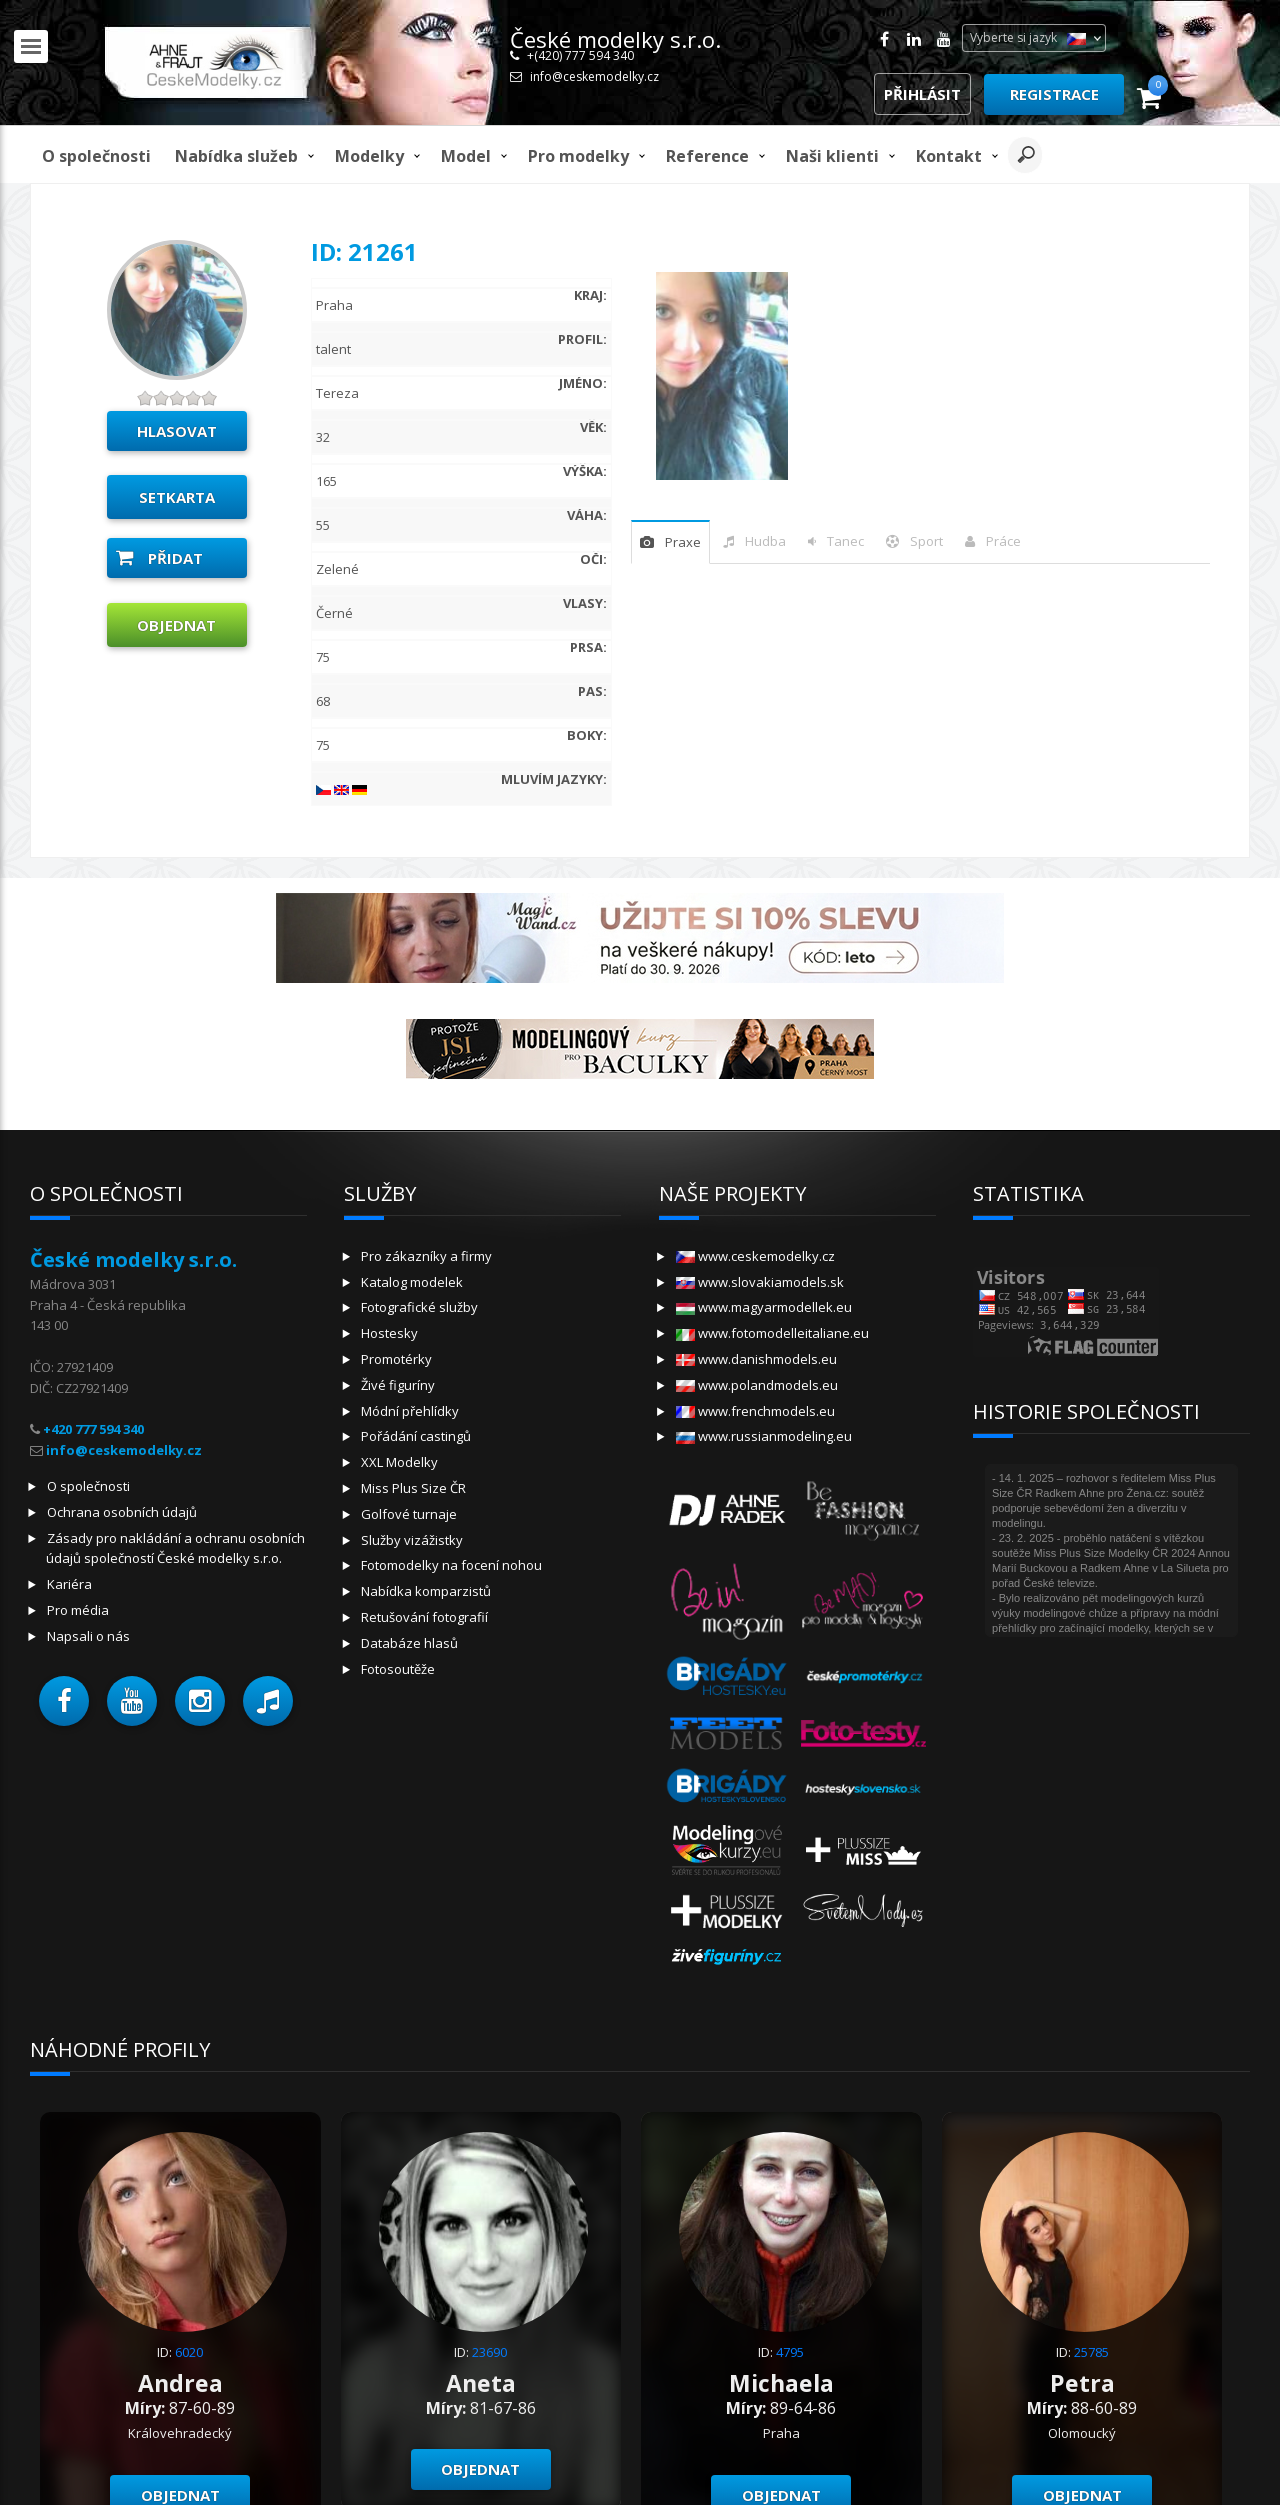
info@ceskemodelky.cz (594, 76)
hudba (765, 541)
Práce (1003, 541)
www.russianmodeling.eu (764, 1436)
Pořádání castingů (416, 1436)
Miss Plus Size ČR (413, 1488)
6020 (189, 2352)
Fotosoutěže (398, 1669)
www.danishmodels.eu (756, 1359)
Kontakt (949, 156)
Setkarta (177, 497)
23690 (489, 2352)
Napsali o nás (88, 1636)
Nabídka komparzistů (426, 1591)
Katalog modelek (412, 1282)
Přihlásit (922, 94)
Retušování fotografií (424, 1617)
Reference (707, 156)
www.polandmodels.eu (757, 1385)
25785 (1091, 2352)
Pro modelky (578, 156)
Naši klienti (832, 156)
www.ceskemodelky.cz (755, 1256)
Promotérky (396, 1359)
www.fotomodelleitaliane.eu (772, 1333)
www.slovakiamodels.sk (760, 1282)
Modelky (369, 156)
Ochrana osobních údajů (122, 1512)
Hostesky (389, 1333)
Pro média (78, 1610)
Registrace (1054, 94)
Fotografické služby (419, 1307)
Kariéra (69, 1584)
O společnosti (96, 156)
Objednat (176, 625)
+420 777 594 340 (93, 1429)
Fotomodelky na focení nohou (451, 1565)
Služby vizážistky (412, 1540)
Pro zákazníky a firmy (426, 1256)
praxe (683, 542)
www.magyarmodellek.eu (764, 1307)
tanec (845, 541)
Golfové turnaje (409, 1514)
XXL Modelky (399, 1462)
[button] (64, 1701)
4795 (790, 2352)
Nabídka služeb (236, 156)
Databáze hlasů (409, 1643)
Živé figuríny (398, 1385)
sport (926, 541)
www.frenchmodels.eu (755, 1411)
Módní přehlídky (410, 1411)
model (466, 156)
